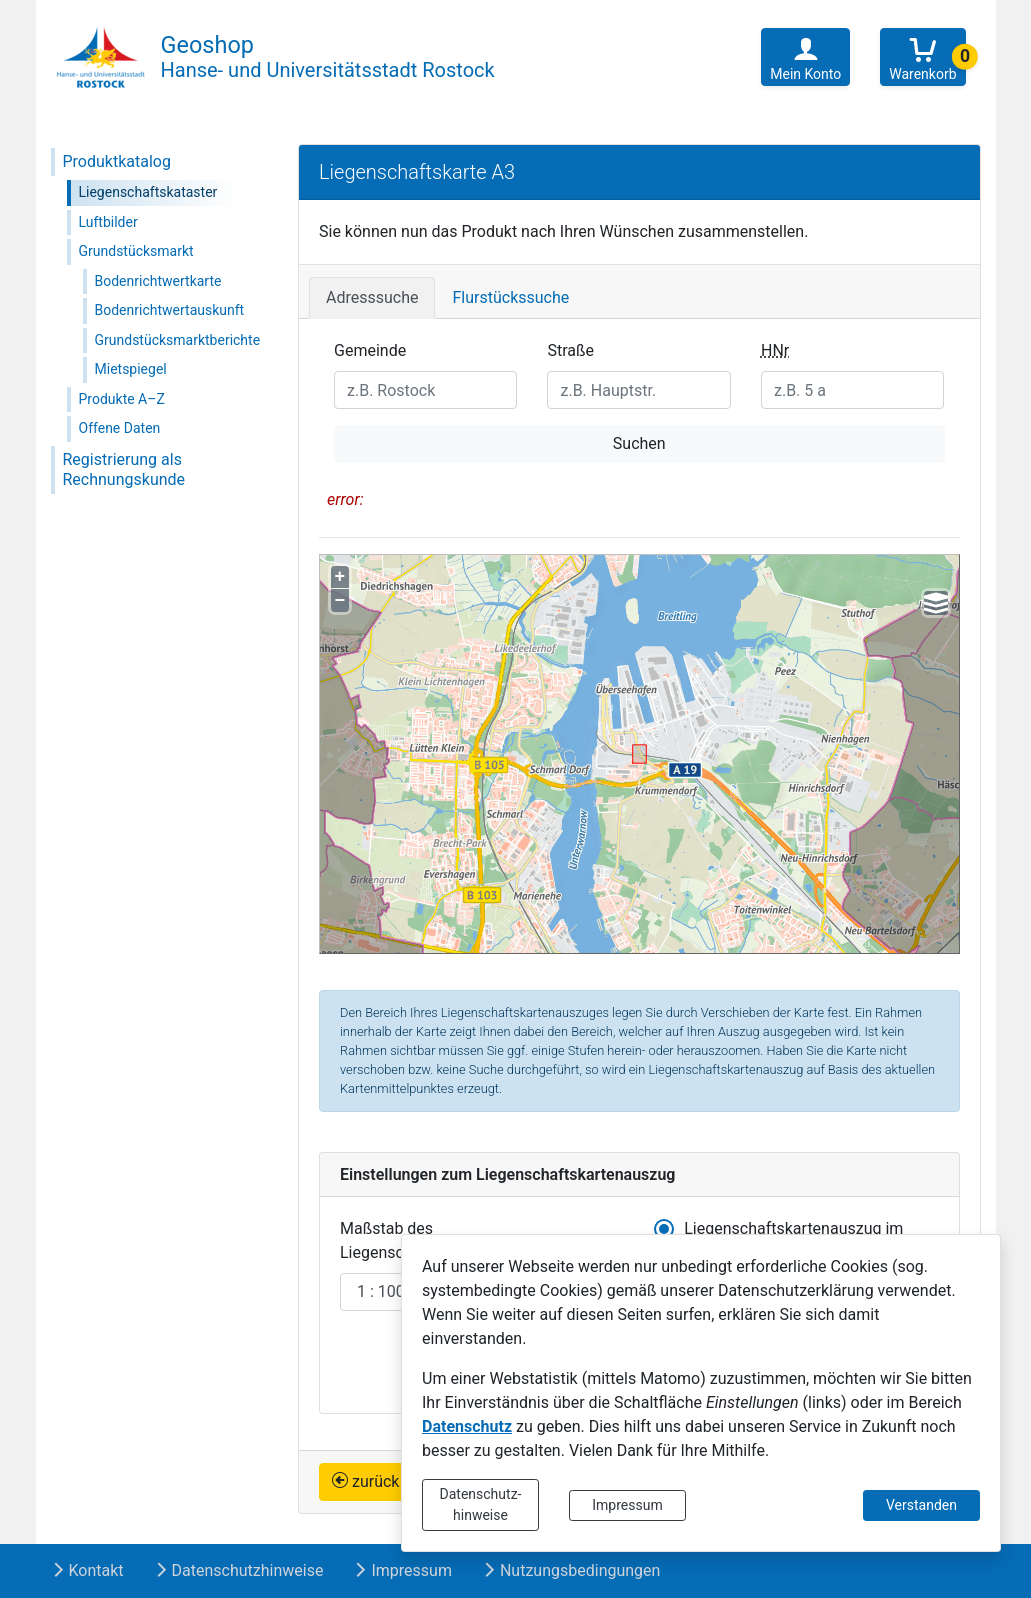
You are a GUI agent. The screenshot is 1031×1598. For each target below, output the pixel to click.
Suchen (639, 443)
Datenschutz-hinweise (481, 1504)
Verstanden (921, 1505)
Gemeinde (370, 350)
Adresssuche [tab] (372, 297)
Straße (570, 350)
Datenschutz (467, 1426)
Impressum (627, 1505)
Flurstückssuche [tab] (510, 297)
